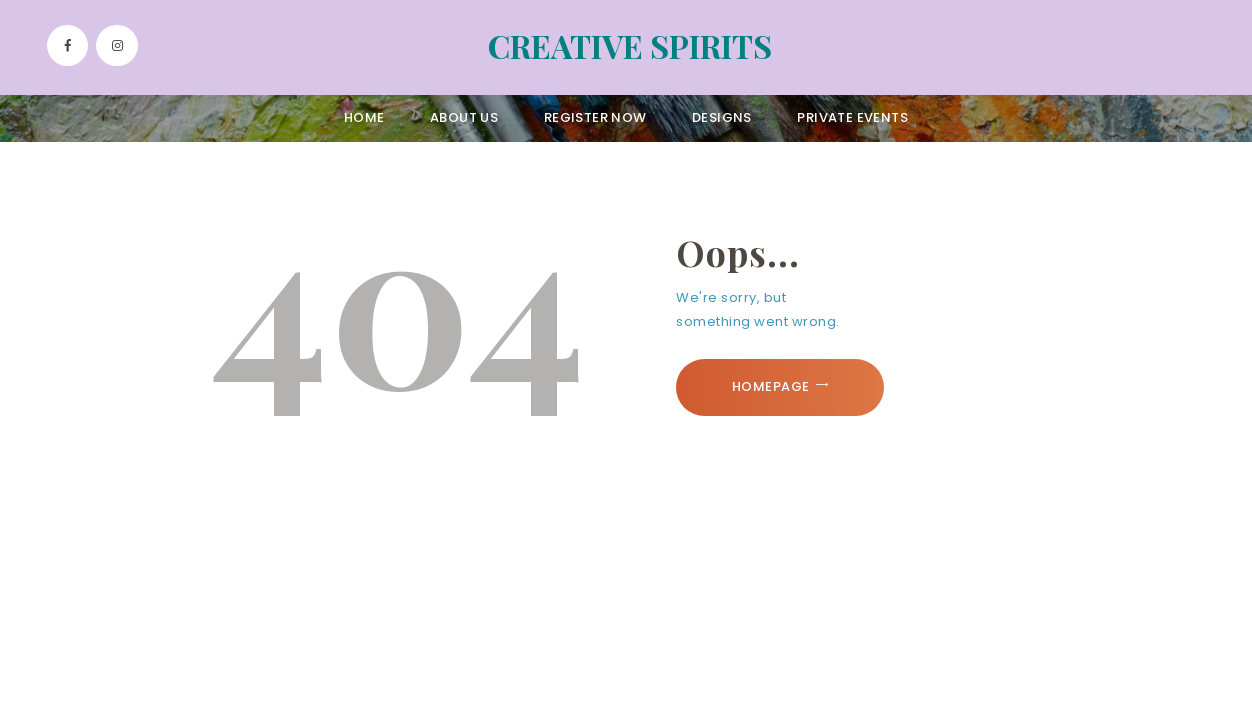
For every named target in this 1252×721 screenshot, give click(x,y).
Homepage (771, 386)
